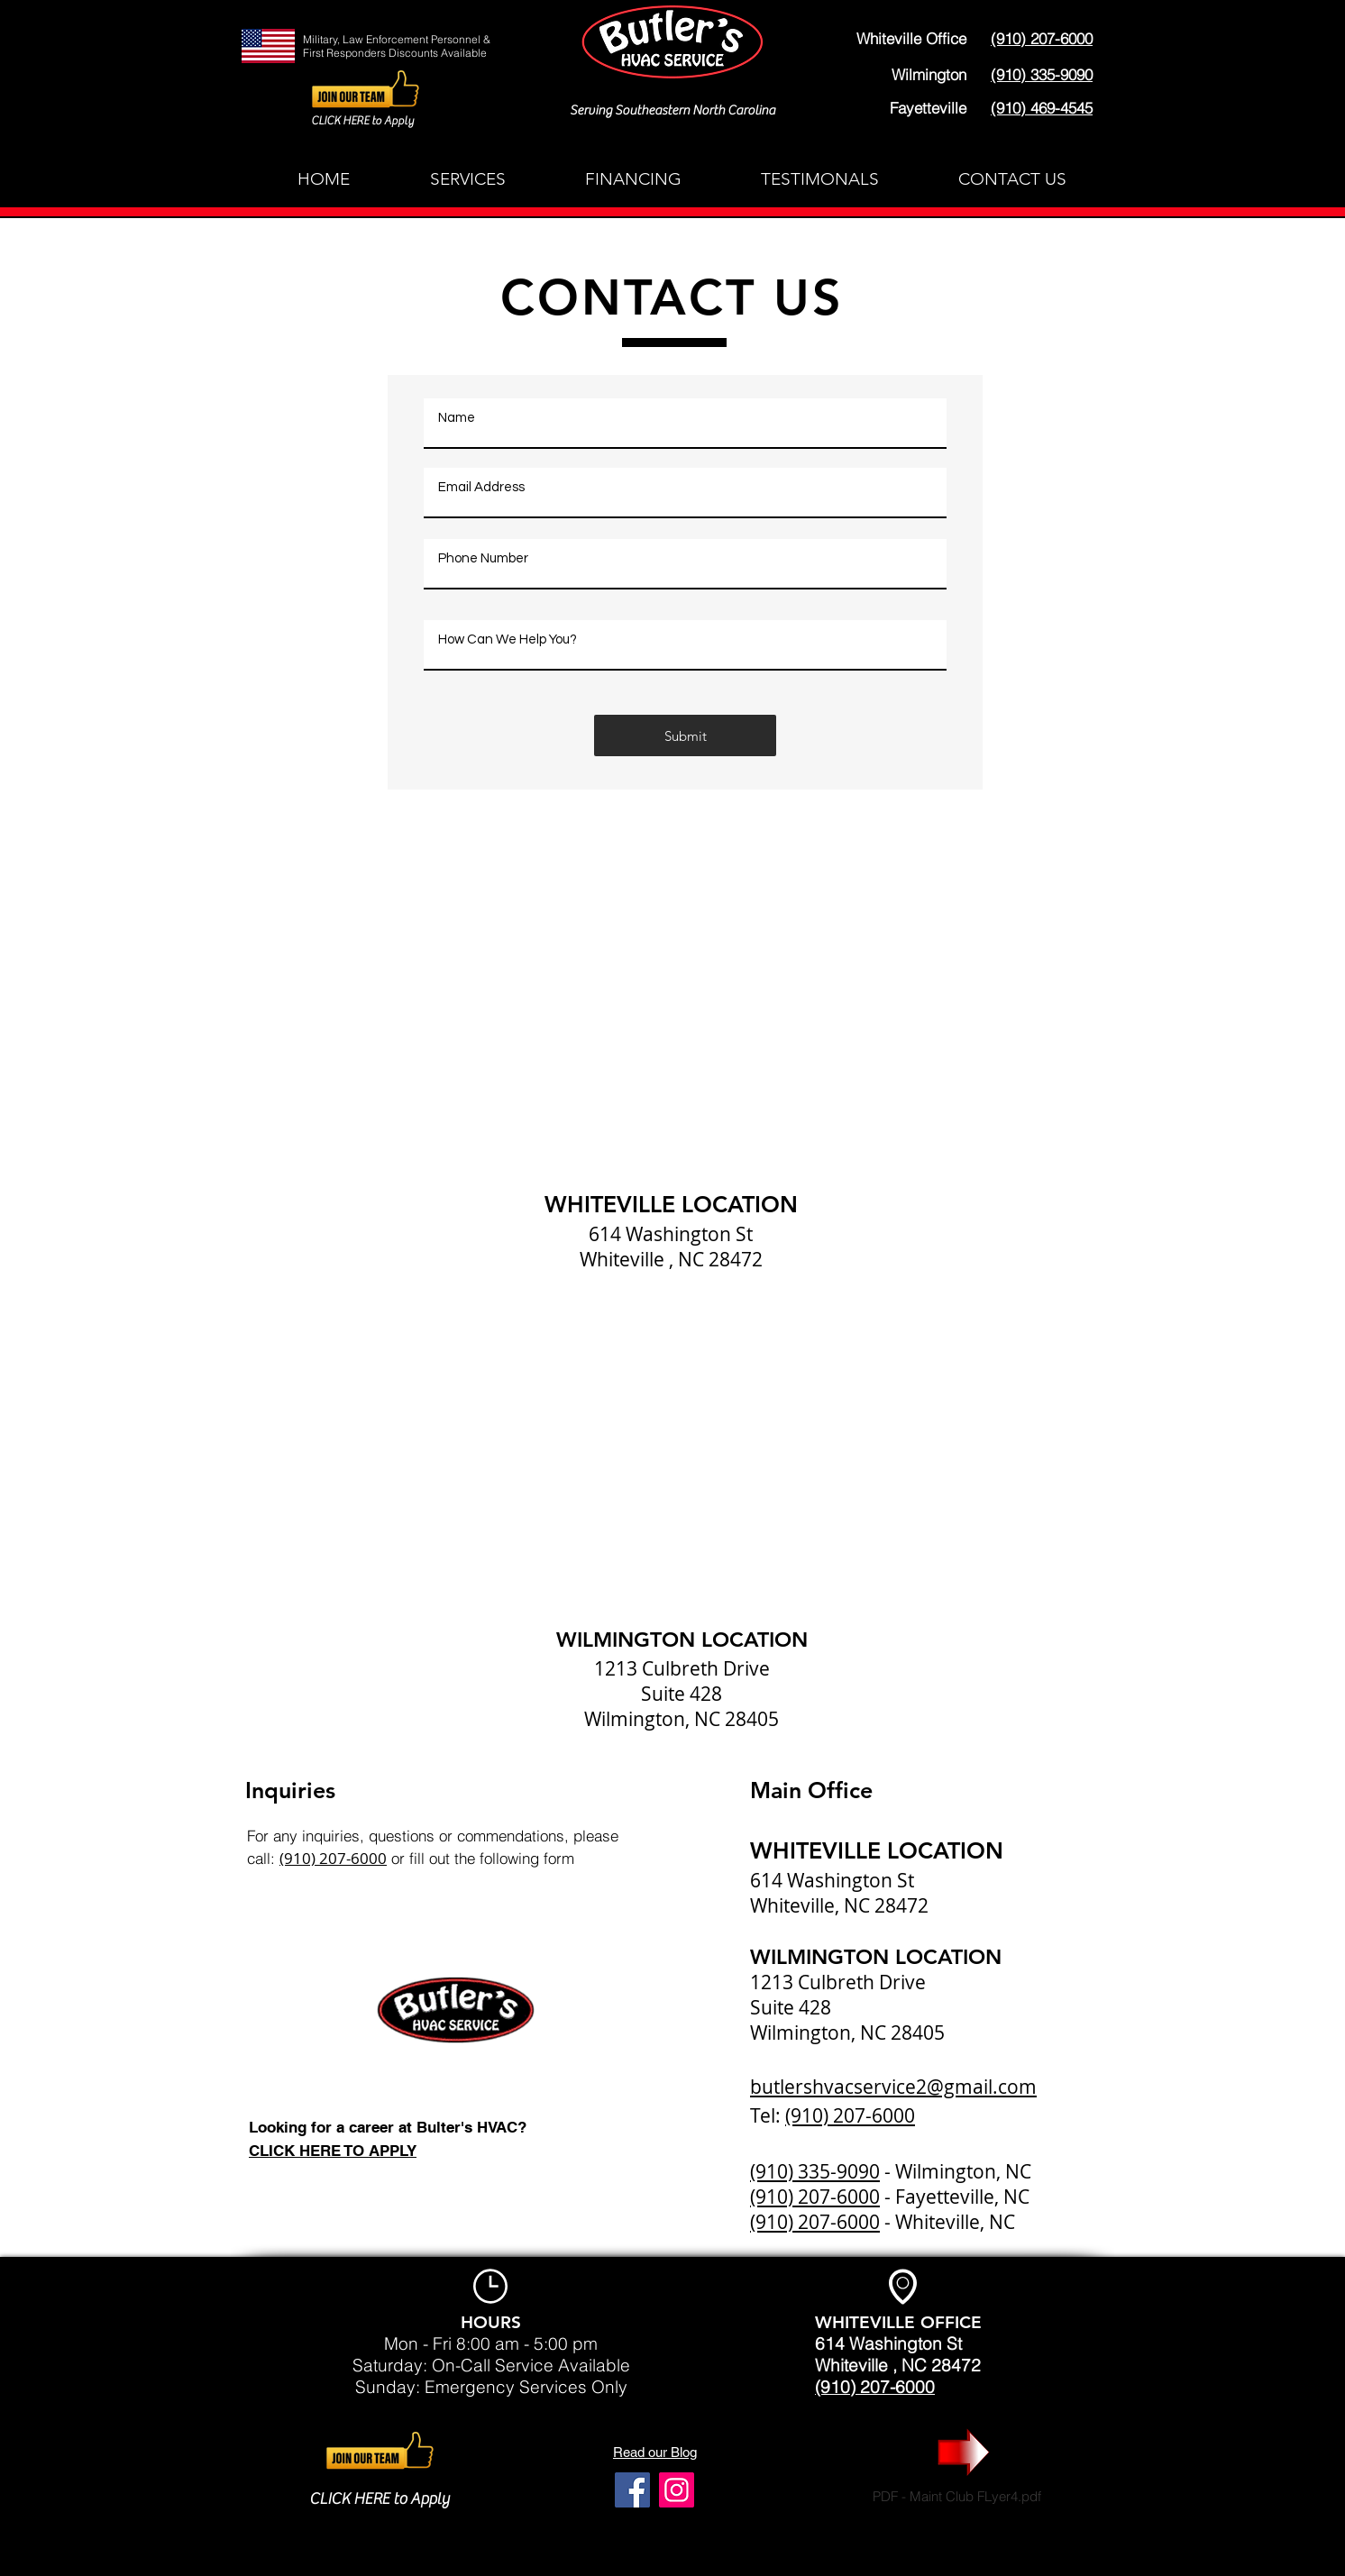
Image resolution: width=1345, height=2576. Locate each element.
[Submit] (685, 735)
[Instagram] (676, 2489)
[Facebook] (632, 2489)
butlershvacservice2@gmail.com (893, 2086)
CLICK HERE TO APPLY (332, 2151)
